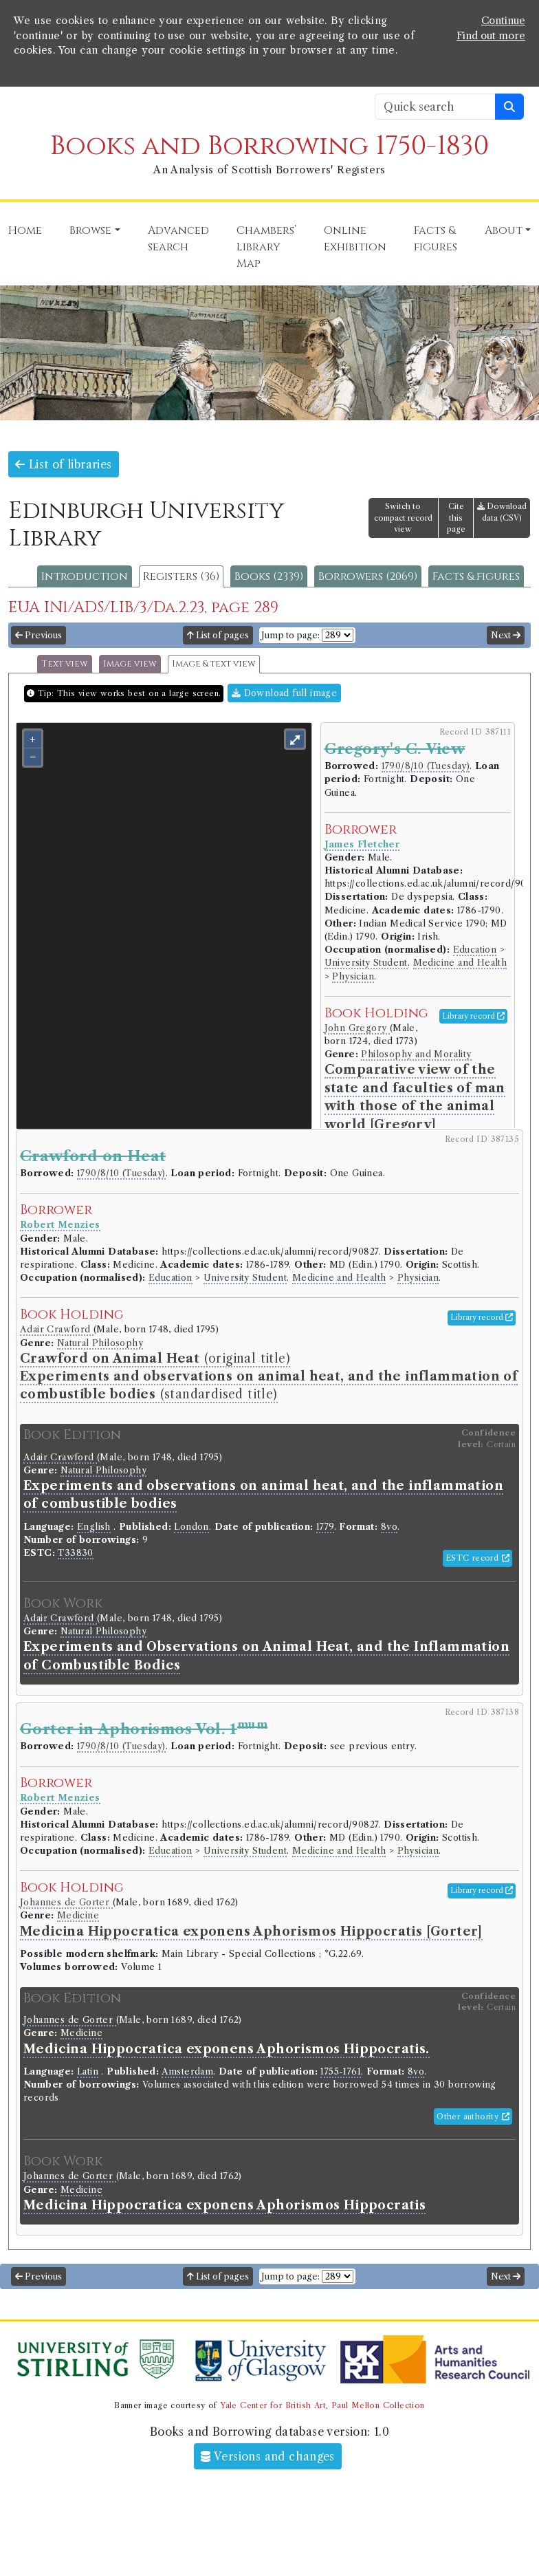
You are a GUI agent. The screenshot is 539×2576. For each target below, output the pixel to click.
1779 (325, 1527)
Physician (353, 976)
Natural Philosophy (100, 1343)
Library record (473, 1016)
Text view (64, 664)
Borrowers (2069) (367, 576)
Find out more (490, 36)
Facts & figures (476, 576)
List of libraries (63, 464)
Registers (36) (181, 576)
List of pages (218, 635)
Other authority (473, 2116)
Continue (503, 20)
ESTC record (477, 1558)
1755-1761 (340, 2071)
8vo (389, 1527)
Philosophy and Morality (416, 1054)
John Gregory (357, 1028)
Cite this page (456, 517)
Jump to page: (290, 635)
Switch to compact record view (403, 517)
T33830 (75, 1553)
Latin (87, 2071)
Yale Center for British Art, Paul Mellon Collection (322, 2405)
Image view (130, 664)
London (191, 1527)
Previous (38, 635)
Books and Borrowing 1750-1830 (269, 146)
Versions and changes (268, 2456)
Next (505, 635)
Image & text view (214, 664)
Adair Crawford (57, 1329)
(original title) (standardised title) (269, 1377)
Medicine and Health (460, 962)
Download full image (284, 693)
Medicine (78, 1915)
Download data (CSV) (502, 512)
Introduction (84, 576)
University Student (366, 962)
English (94, 1527)
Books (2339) (268, 576)
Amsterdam (188, 2071)
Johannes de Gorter (66, 1902)
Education (475, 949)
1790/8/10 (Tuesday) (426, 766)
